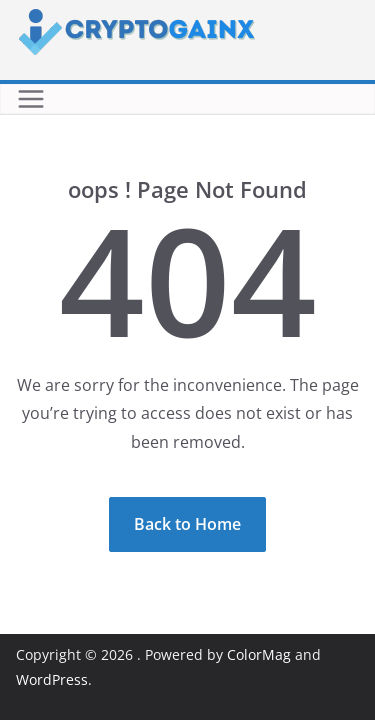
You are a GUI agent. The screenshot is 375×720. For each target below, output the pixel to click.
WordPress (52, 679)
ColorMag (259, 654)
